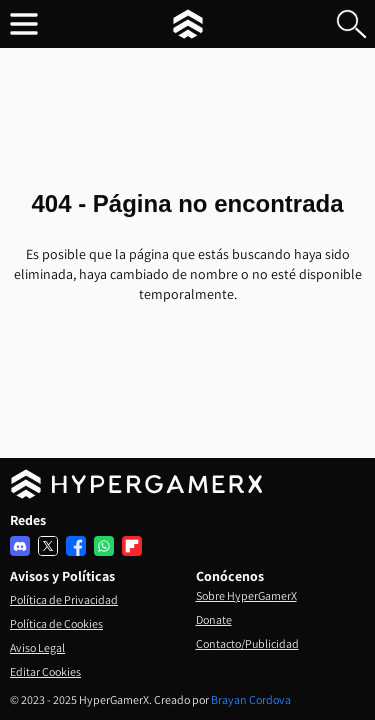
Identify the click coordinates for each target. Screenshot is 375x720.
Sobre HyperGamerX (246, 595)
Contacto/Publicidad (247, 643)
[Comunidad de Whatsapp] (104, 546)
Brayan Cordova (251, 699)
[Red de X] (48, 546)
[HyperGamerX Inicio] (188, 24)
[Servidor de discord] (20, 546)
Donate (214, 619)
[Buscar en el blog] (351, 24)
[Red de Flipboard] (132, 546)
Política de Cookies (56, 623)
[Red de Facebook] (76, 546)
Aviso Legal (37, 647)
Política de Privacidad (64, 599)
